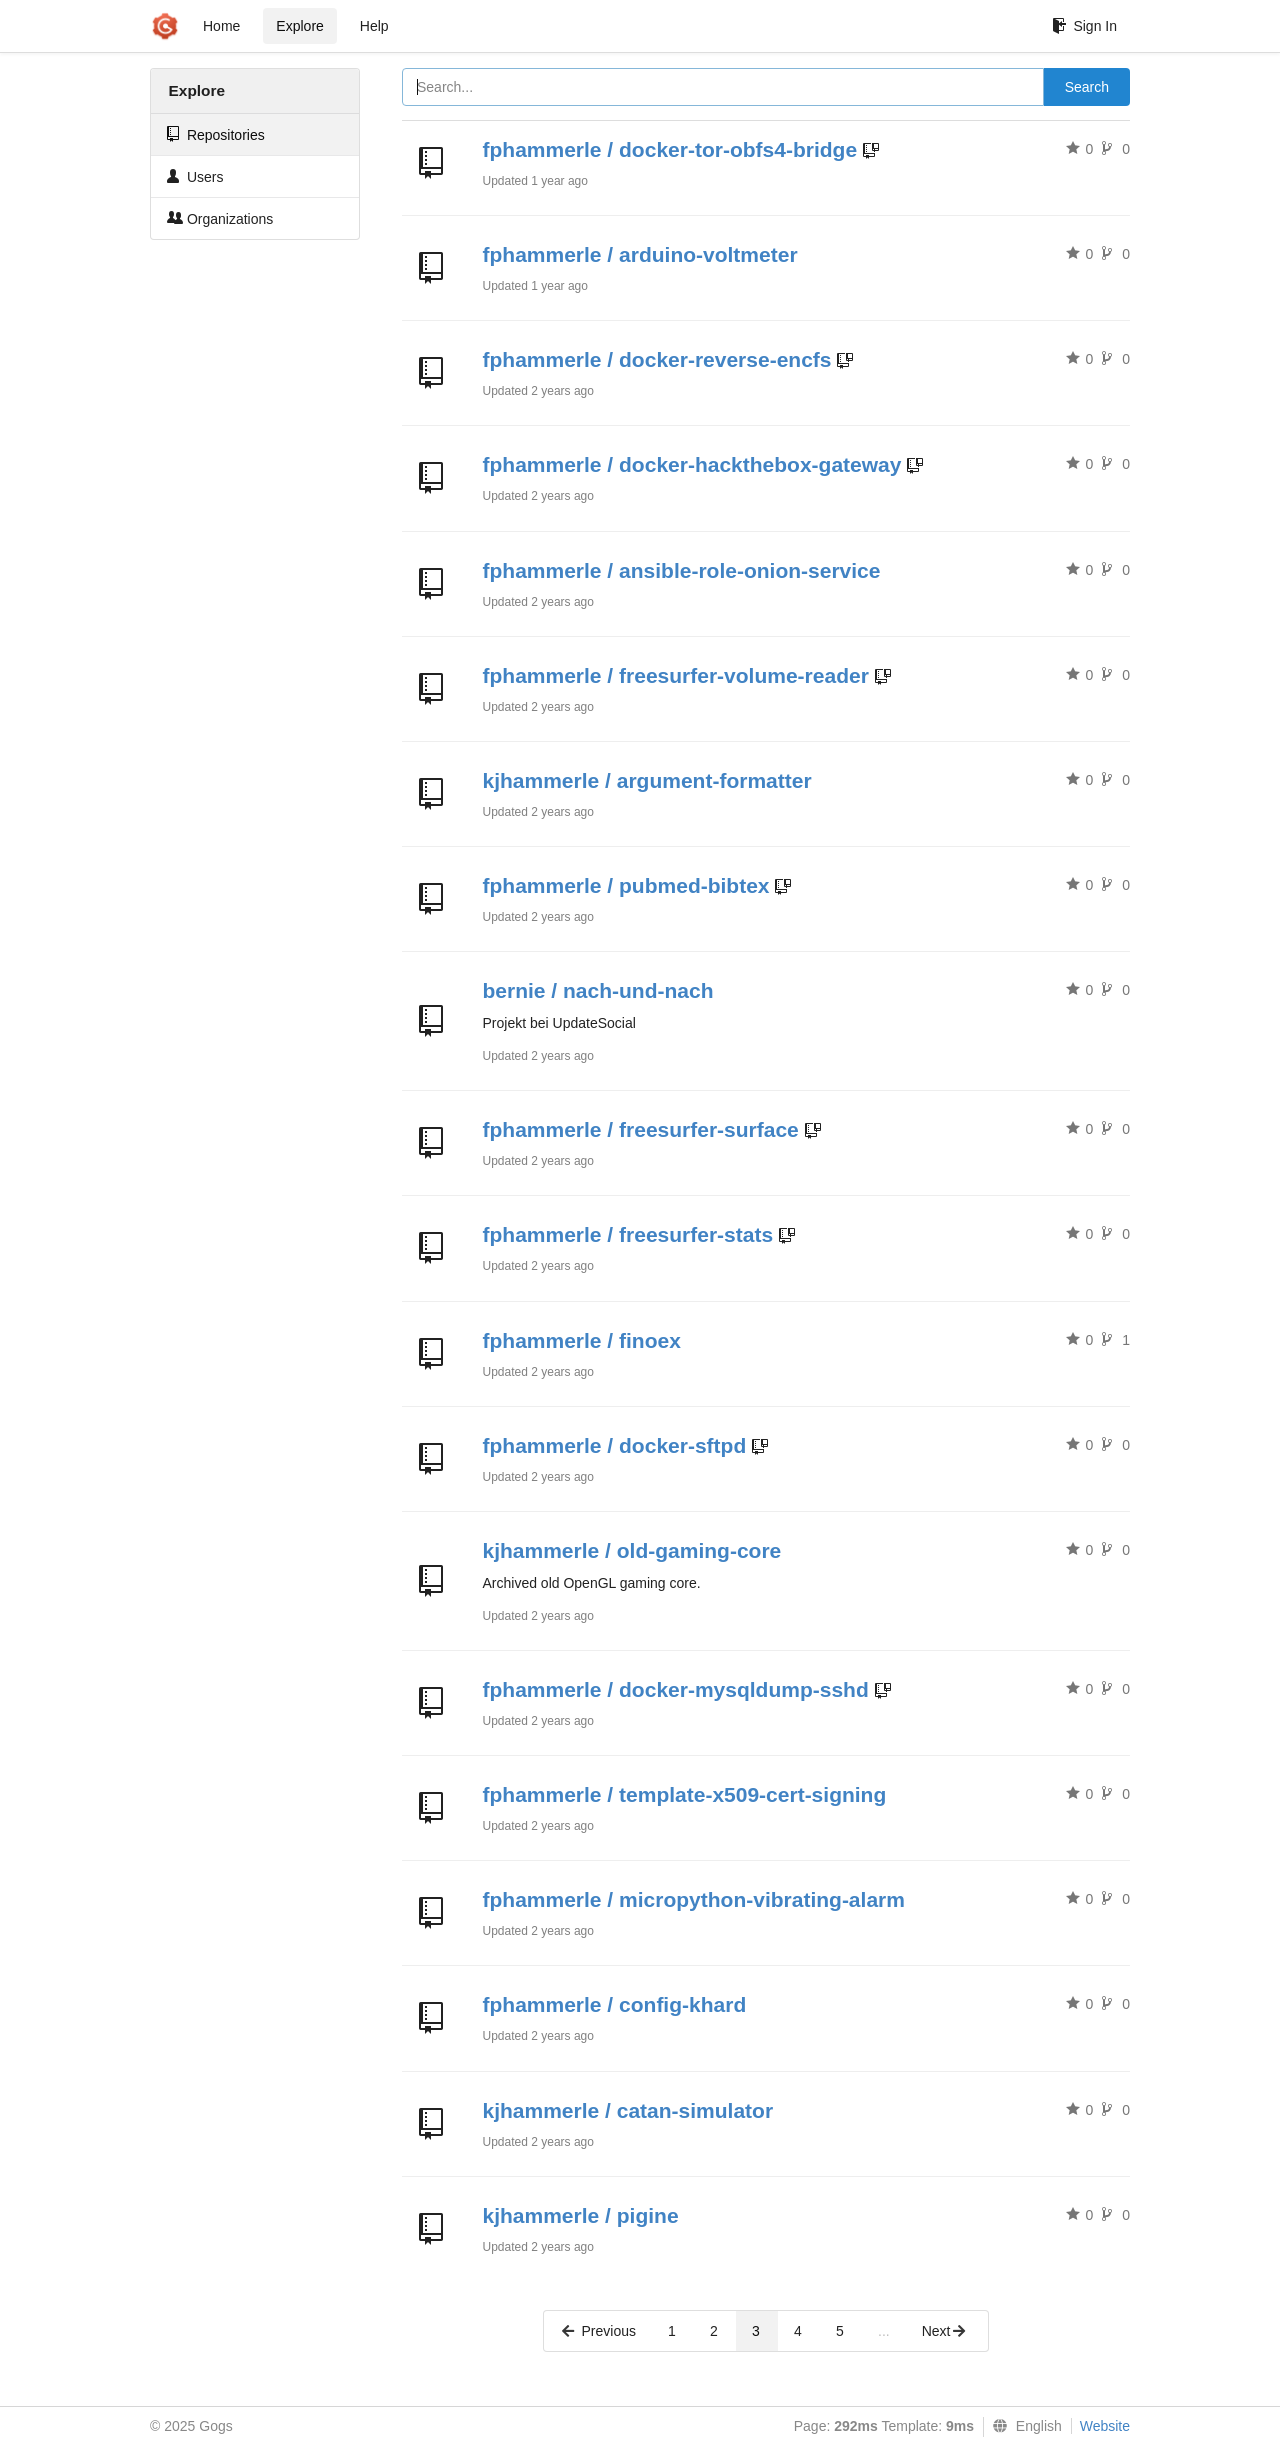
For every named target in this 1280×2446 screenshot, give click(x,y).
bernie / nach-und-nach (598, 990)
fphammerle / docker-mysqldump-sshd (676, 1689)
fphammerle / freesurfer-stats (628, 1234)
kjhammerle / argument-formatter (647, 780)
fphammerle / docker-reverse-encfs (657, 359)
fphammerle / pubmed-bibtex (626, 885)
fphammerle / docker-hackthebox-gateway (692, 464)
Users (195, 176)
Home (221, 26)
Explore (299, 26)
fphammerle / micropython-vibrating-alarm (694, 1899)
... (884, 2331)
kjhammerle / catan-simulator (628, 2110)
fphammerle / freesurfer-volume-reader (676, 675)
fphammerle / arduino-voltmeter (640, 254)
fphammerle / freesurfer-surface (641, 1129)
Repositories (216, 134)
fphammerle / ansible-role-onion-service (682, 570)
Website (1105, 2426)
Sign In (1084, 26)
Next (944, 2331)
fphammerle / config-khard (615, 2004)
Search (1087, 87)
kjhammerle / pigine (581, 2215)
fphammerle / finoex (582, 1340)
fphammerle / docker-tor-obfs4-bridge (670, 149)
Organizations (220, 218)
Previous (598, 2331)
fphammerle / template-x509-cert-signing (685, 1794)
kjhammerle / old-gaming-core (632, 1550)
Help (374, 26)
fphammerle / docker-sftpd (615, 1445)
